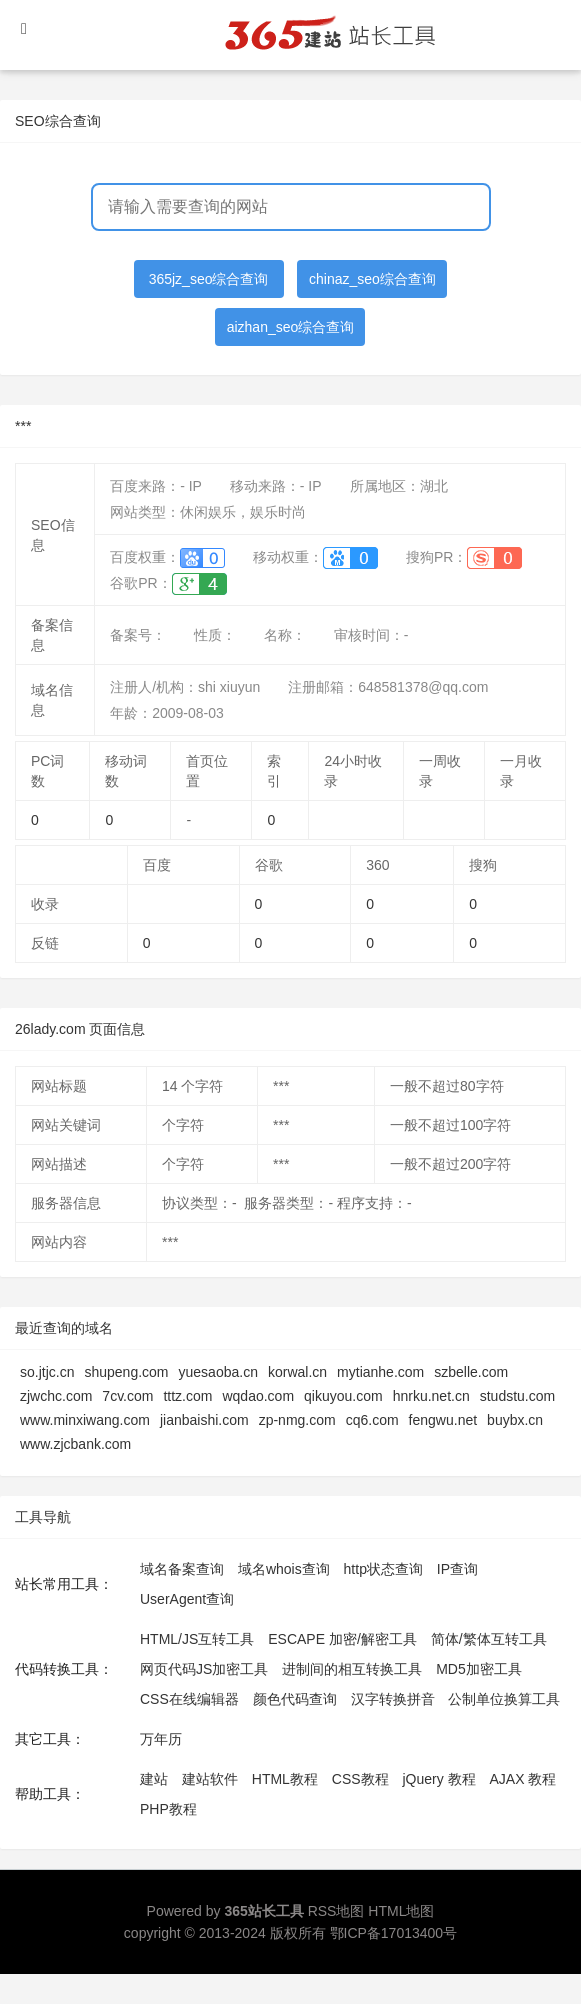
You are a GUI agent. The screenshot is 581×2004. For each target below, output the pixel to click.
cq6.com (372, 1420)
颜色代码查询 (295, 1699)
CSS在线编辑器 (189, 1699)
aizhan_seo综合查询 (291, 327)
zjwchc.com (56, 1396)
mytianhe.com (380, 1372)
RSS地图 (336, 1911)
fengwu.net (443, 1420)
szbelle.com (471, 1372)
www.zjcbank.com (75, 1444)
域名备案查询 (182, 1569)
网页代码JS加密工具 (204, 1669)
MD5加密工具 (479, 1669)
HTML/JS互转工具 (197, 1639)
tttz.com (187, 1396)
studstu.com (517, 1396)
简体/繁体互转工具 (489, 1639)
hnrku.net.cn (431, 1396)
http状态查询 (383, 1569)
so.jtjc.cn (47, 1372)
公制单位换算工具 (504, 1699)
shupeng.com (126, 1372)
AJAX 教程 (523, 1779)
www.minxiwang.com (85, 1420)
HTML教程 (285, 1779)
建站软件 (210, 1779)
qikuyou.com (343, 1396)
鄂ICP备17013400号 (394, 1933)
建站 (154, 1779)
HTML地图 (401, 1911)
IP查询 (457, 1569)
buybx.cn (515, 1420)
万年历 (161, 1739)
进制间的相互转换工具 (352, 1669)
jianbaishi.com (204, 1420)
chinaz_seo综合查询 (372, 279)
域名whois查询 (284, 1569)
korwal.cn (297, 1372)
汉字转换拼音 (393, 1699)
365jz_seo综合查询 (209, 279)
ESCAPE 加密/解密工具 (342, 1639)
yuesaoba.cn (218, 1372)
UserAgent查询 (187, 1599)
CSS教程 (360, 1779)
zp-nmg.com (297, 1420)
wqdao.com (258, 1396)
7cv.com (127, 1396)
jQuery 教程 (438, 1779)
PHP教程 (168, 1809)
